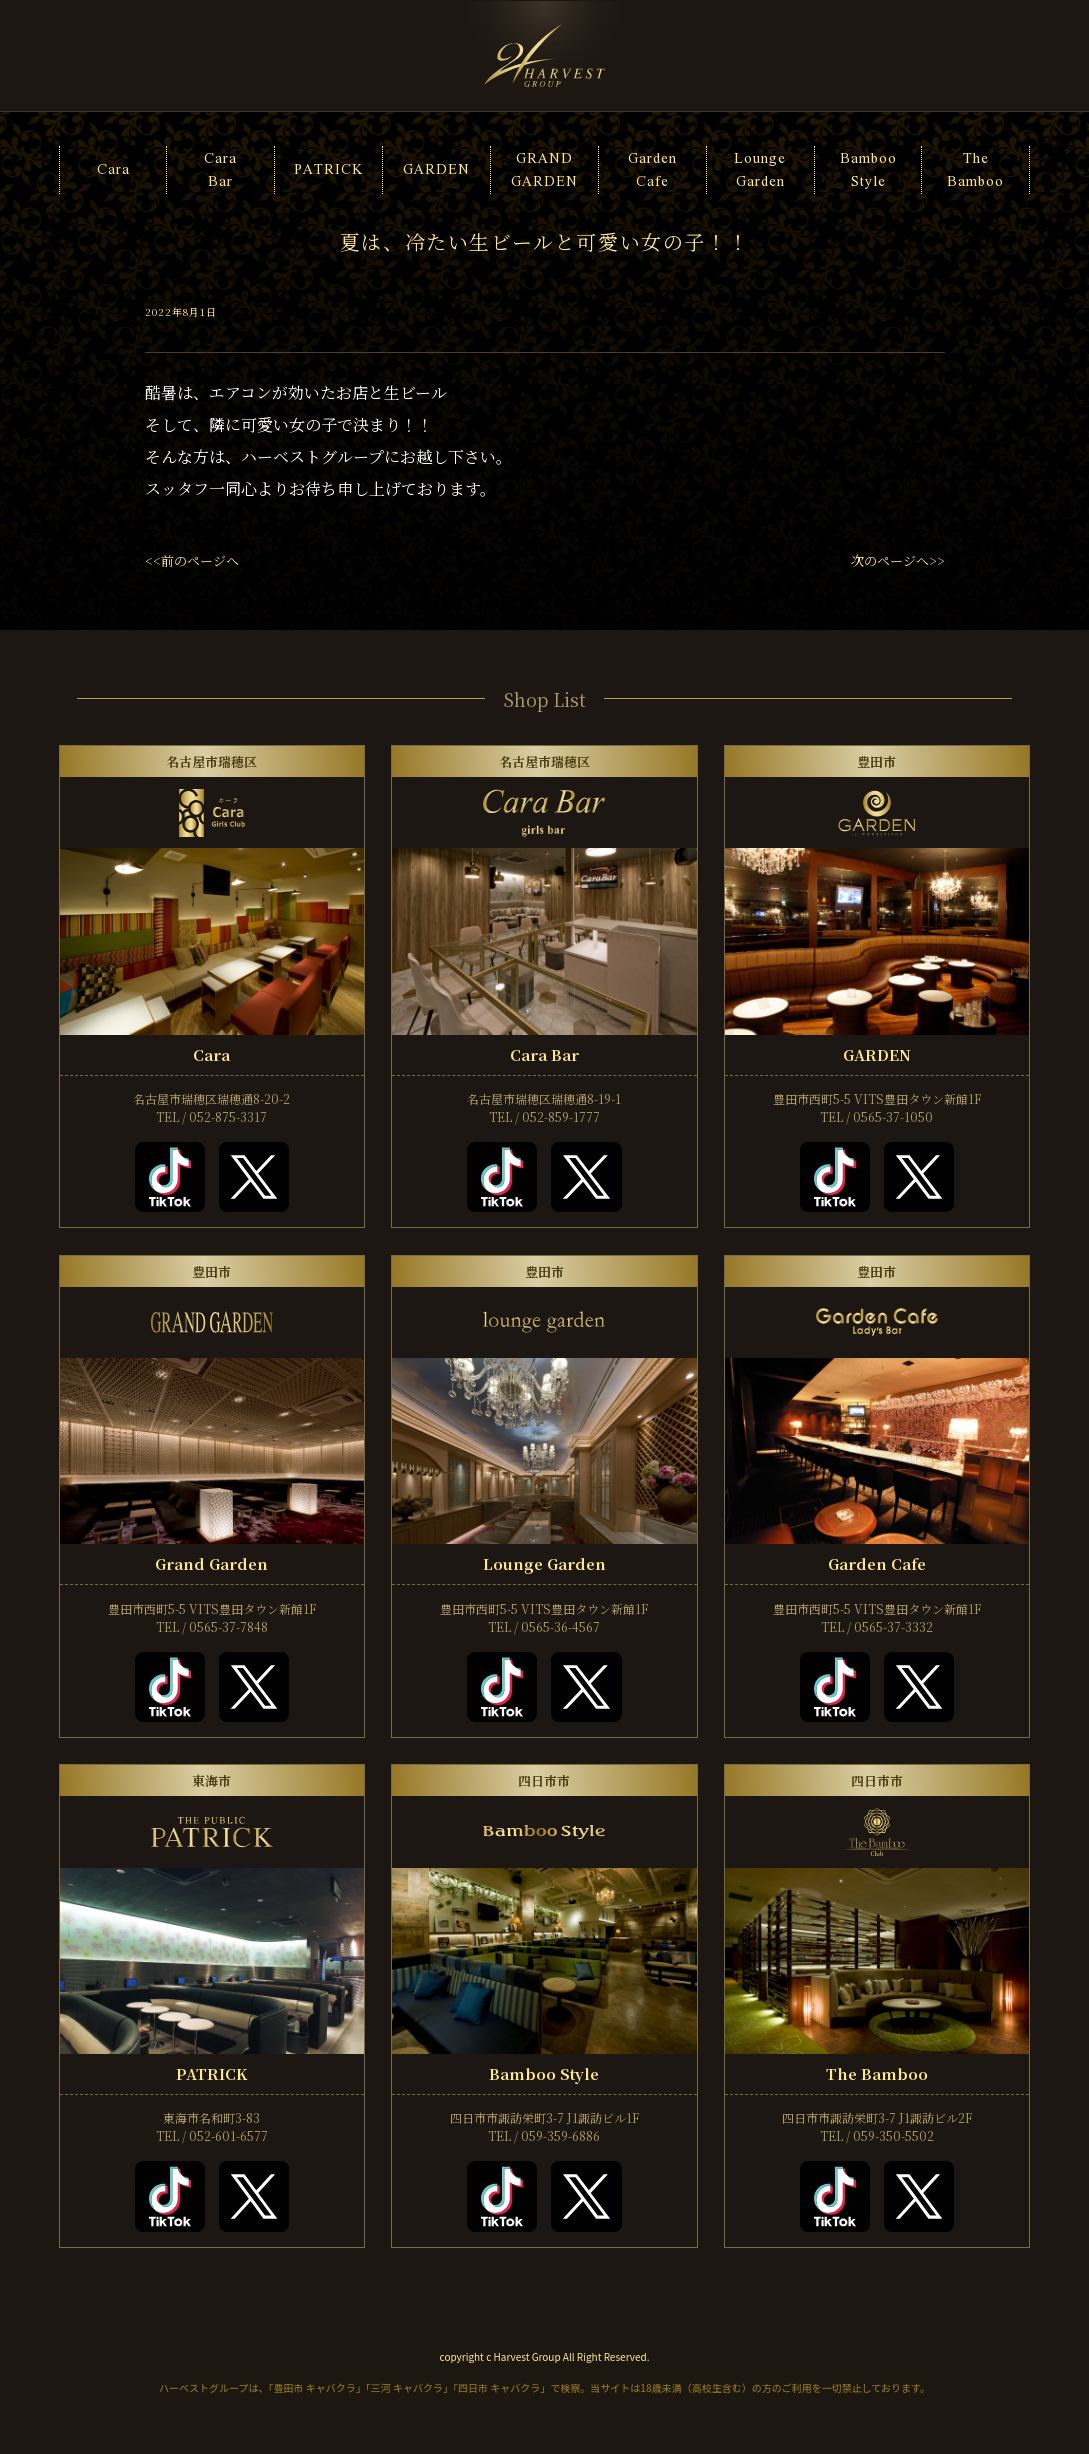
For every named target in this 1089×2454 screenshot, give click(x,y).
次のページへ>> (898, 560)
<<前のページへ (192, 560)
